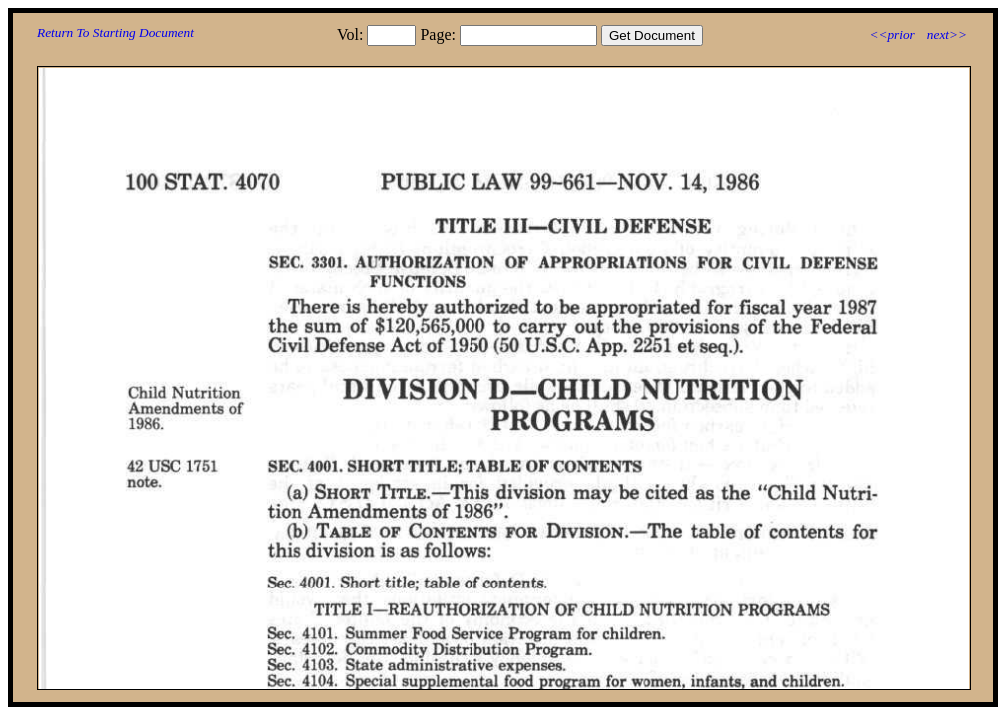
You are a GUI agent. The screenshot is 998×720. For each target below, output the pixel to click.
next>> (947, 34)
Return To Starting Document (115, 32)
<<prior (891, 34)
